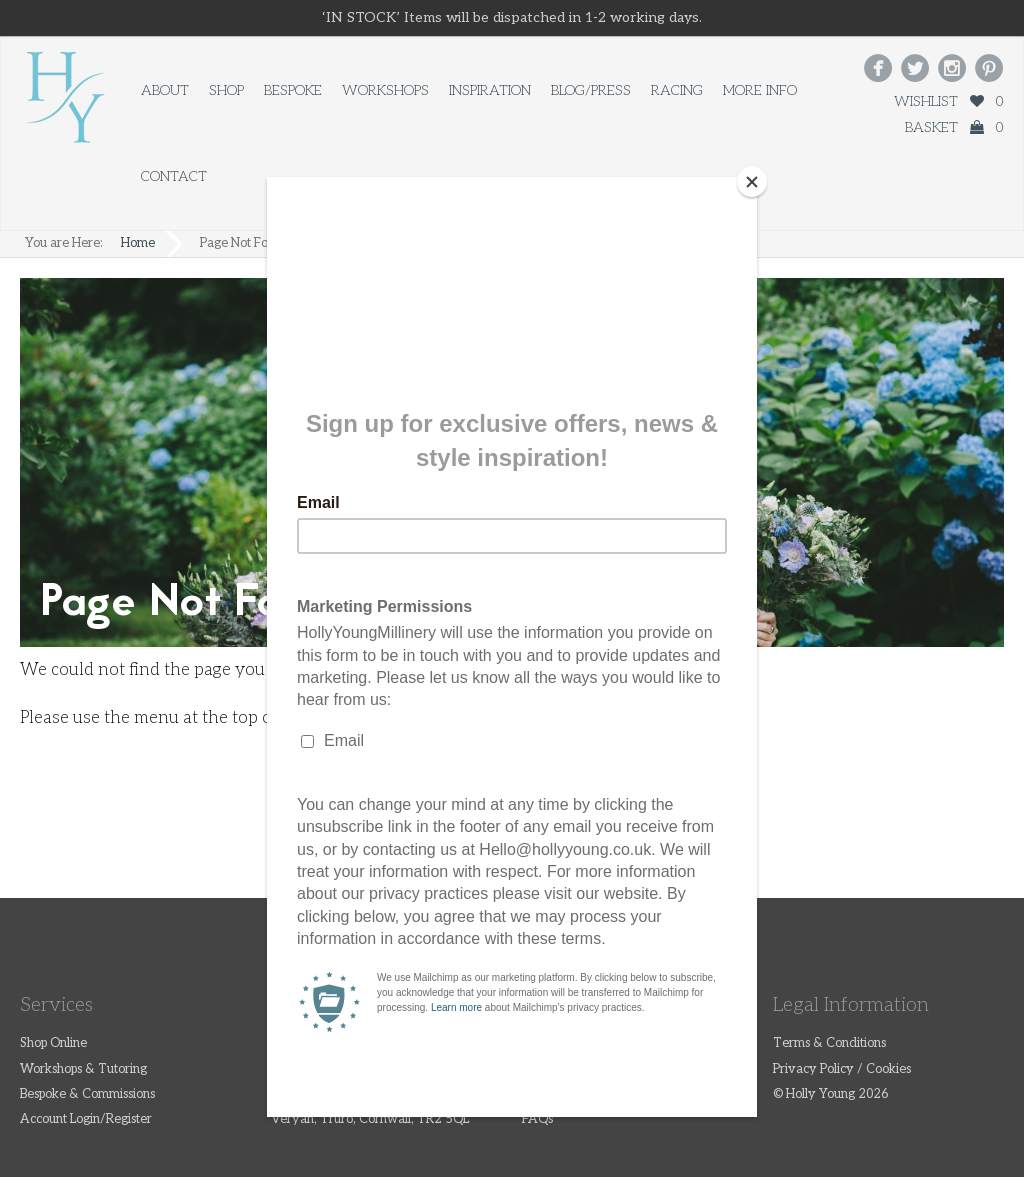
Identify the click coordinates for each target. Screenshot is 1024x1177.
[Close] (752, 182)
